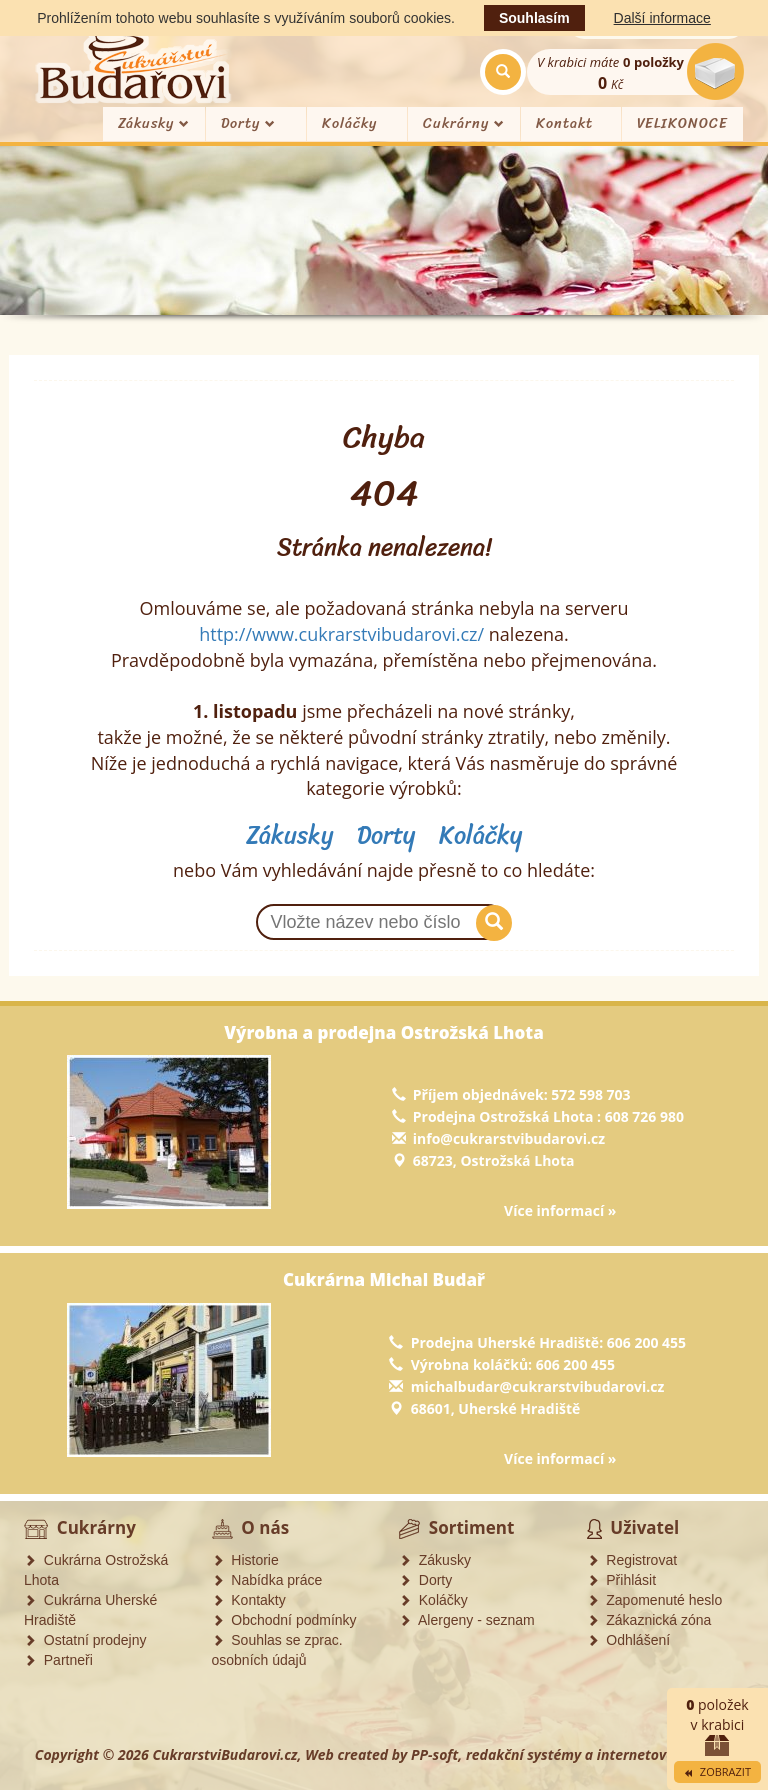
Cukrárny (464, 123)
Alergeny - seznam (467, 1620)
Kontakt (564, 123)
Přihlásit (622, 1580)
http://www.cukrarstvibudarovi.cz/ (341, 634)
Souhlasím (534, 18)
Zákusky (154, 123)
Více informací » (560, 1210)
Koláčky (349, 123)
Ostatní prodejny (85, 1640)
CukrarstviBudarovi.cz (224, 1754)
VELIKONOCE (682, 123)
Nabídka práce (267, 1580)
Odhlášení (629, 1640)
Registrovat (632, 1560)
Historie (245, 1560)
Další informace (662, 18)
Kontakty (249, 1600)
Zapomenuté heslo (655, 1600)
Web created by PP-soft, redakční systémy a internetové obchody (519, 1754)
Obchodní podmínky (284, 1620)
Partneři (58, 1660)
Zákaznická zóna (649, 1620)
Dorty (248, 123)
